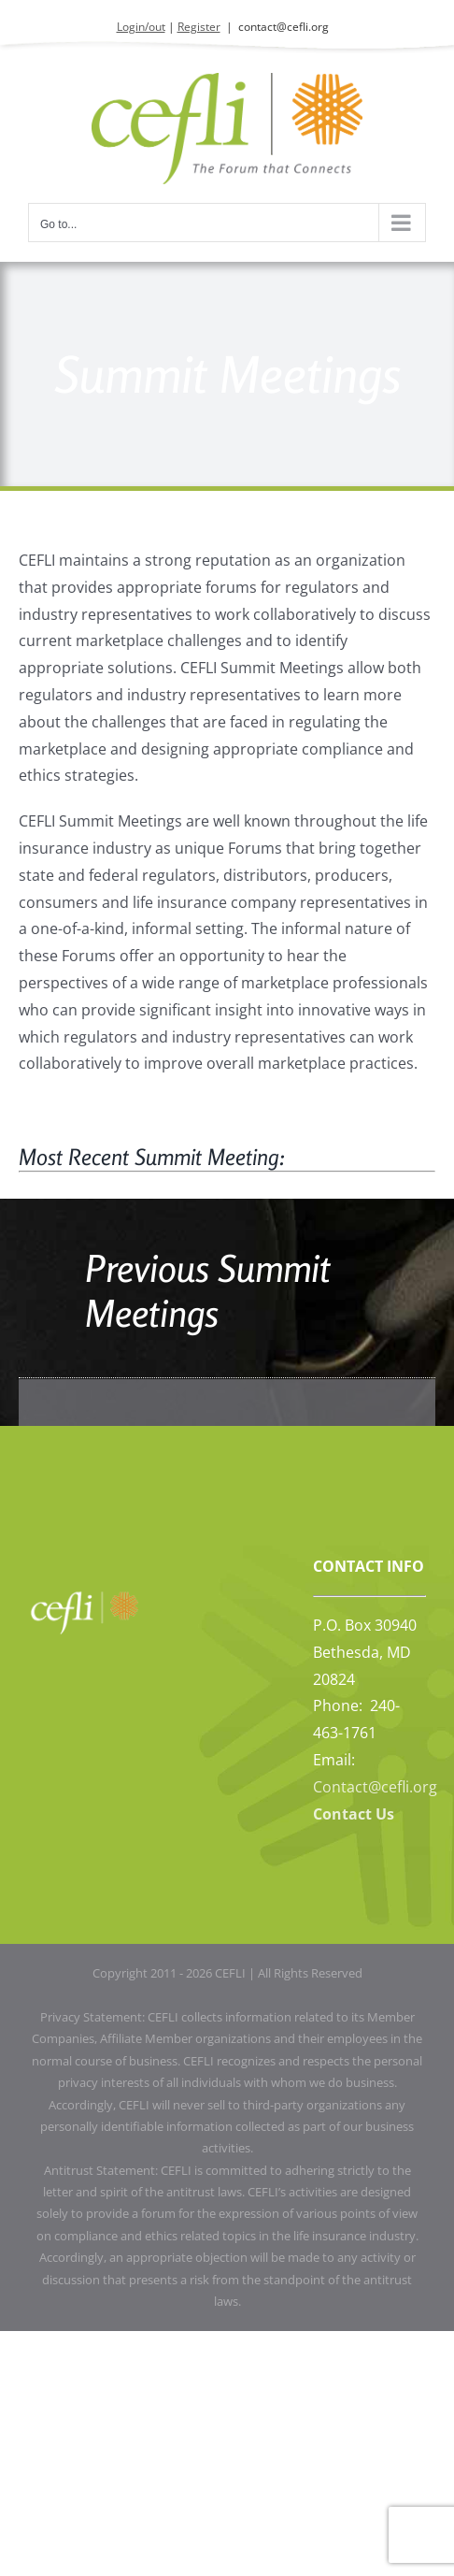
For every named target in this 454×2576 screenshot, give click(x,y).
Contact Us (353, 1814)
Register (198, 27)
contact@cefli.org (283, 27)
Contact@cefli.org (375, 1787)
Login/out (141, 27)
